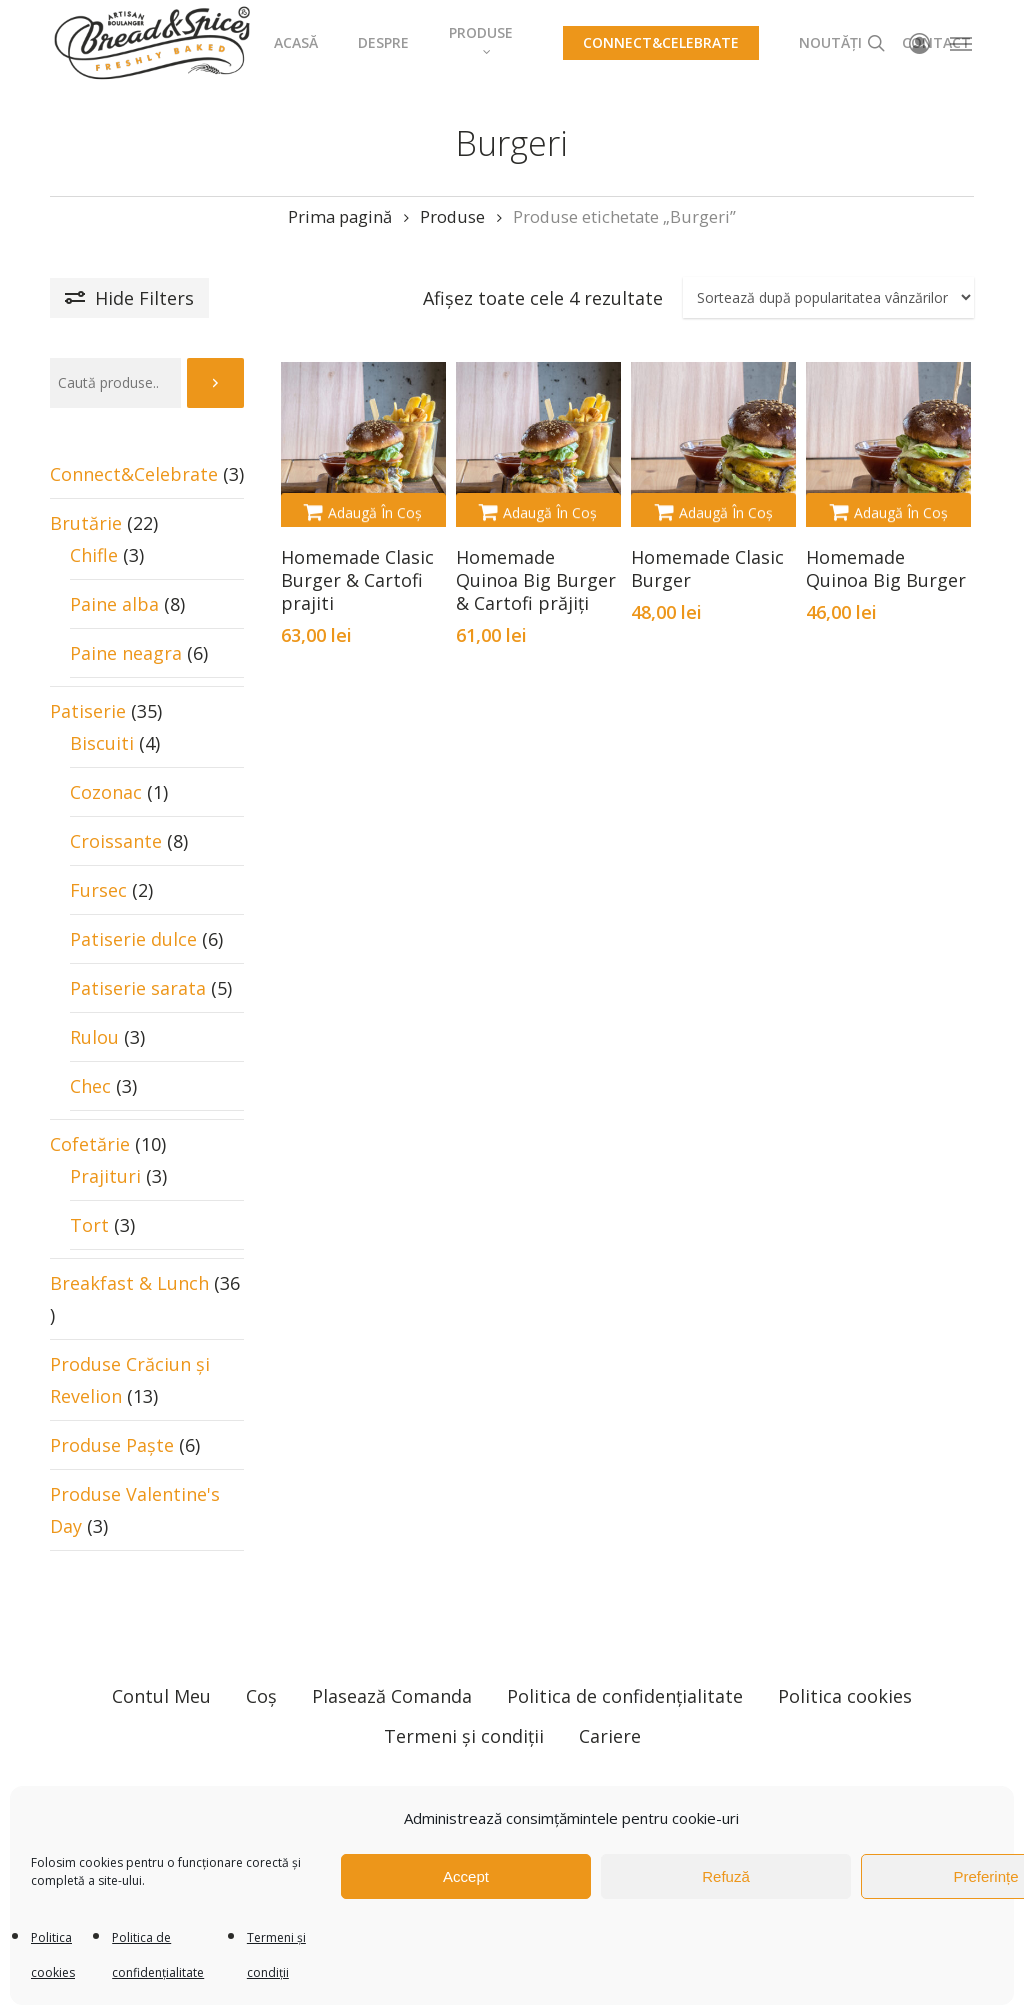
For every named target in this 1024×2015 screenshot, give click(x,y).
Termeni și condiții (464, 1712)
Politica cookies (845, 1672)
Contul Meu (161, 1672)
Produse (452, 216)
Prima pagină (340, 216)
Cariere (610, 1712)
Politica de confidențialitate (625, 1672)
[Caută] (215, 383)
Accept (466, 1876)
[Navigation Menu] (962, 43)
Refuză (726, 1876)
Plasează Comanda (392, 1672)
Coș (261, 1672)
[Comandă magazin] (828, 297)
